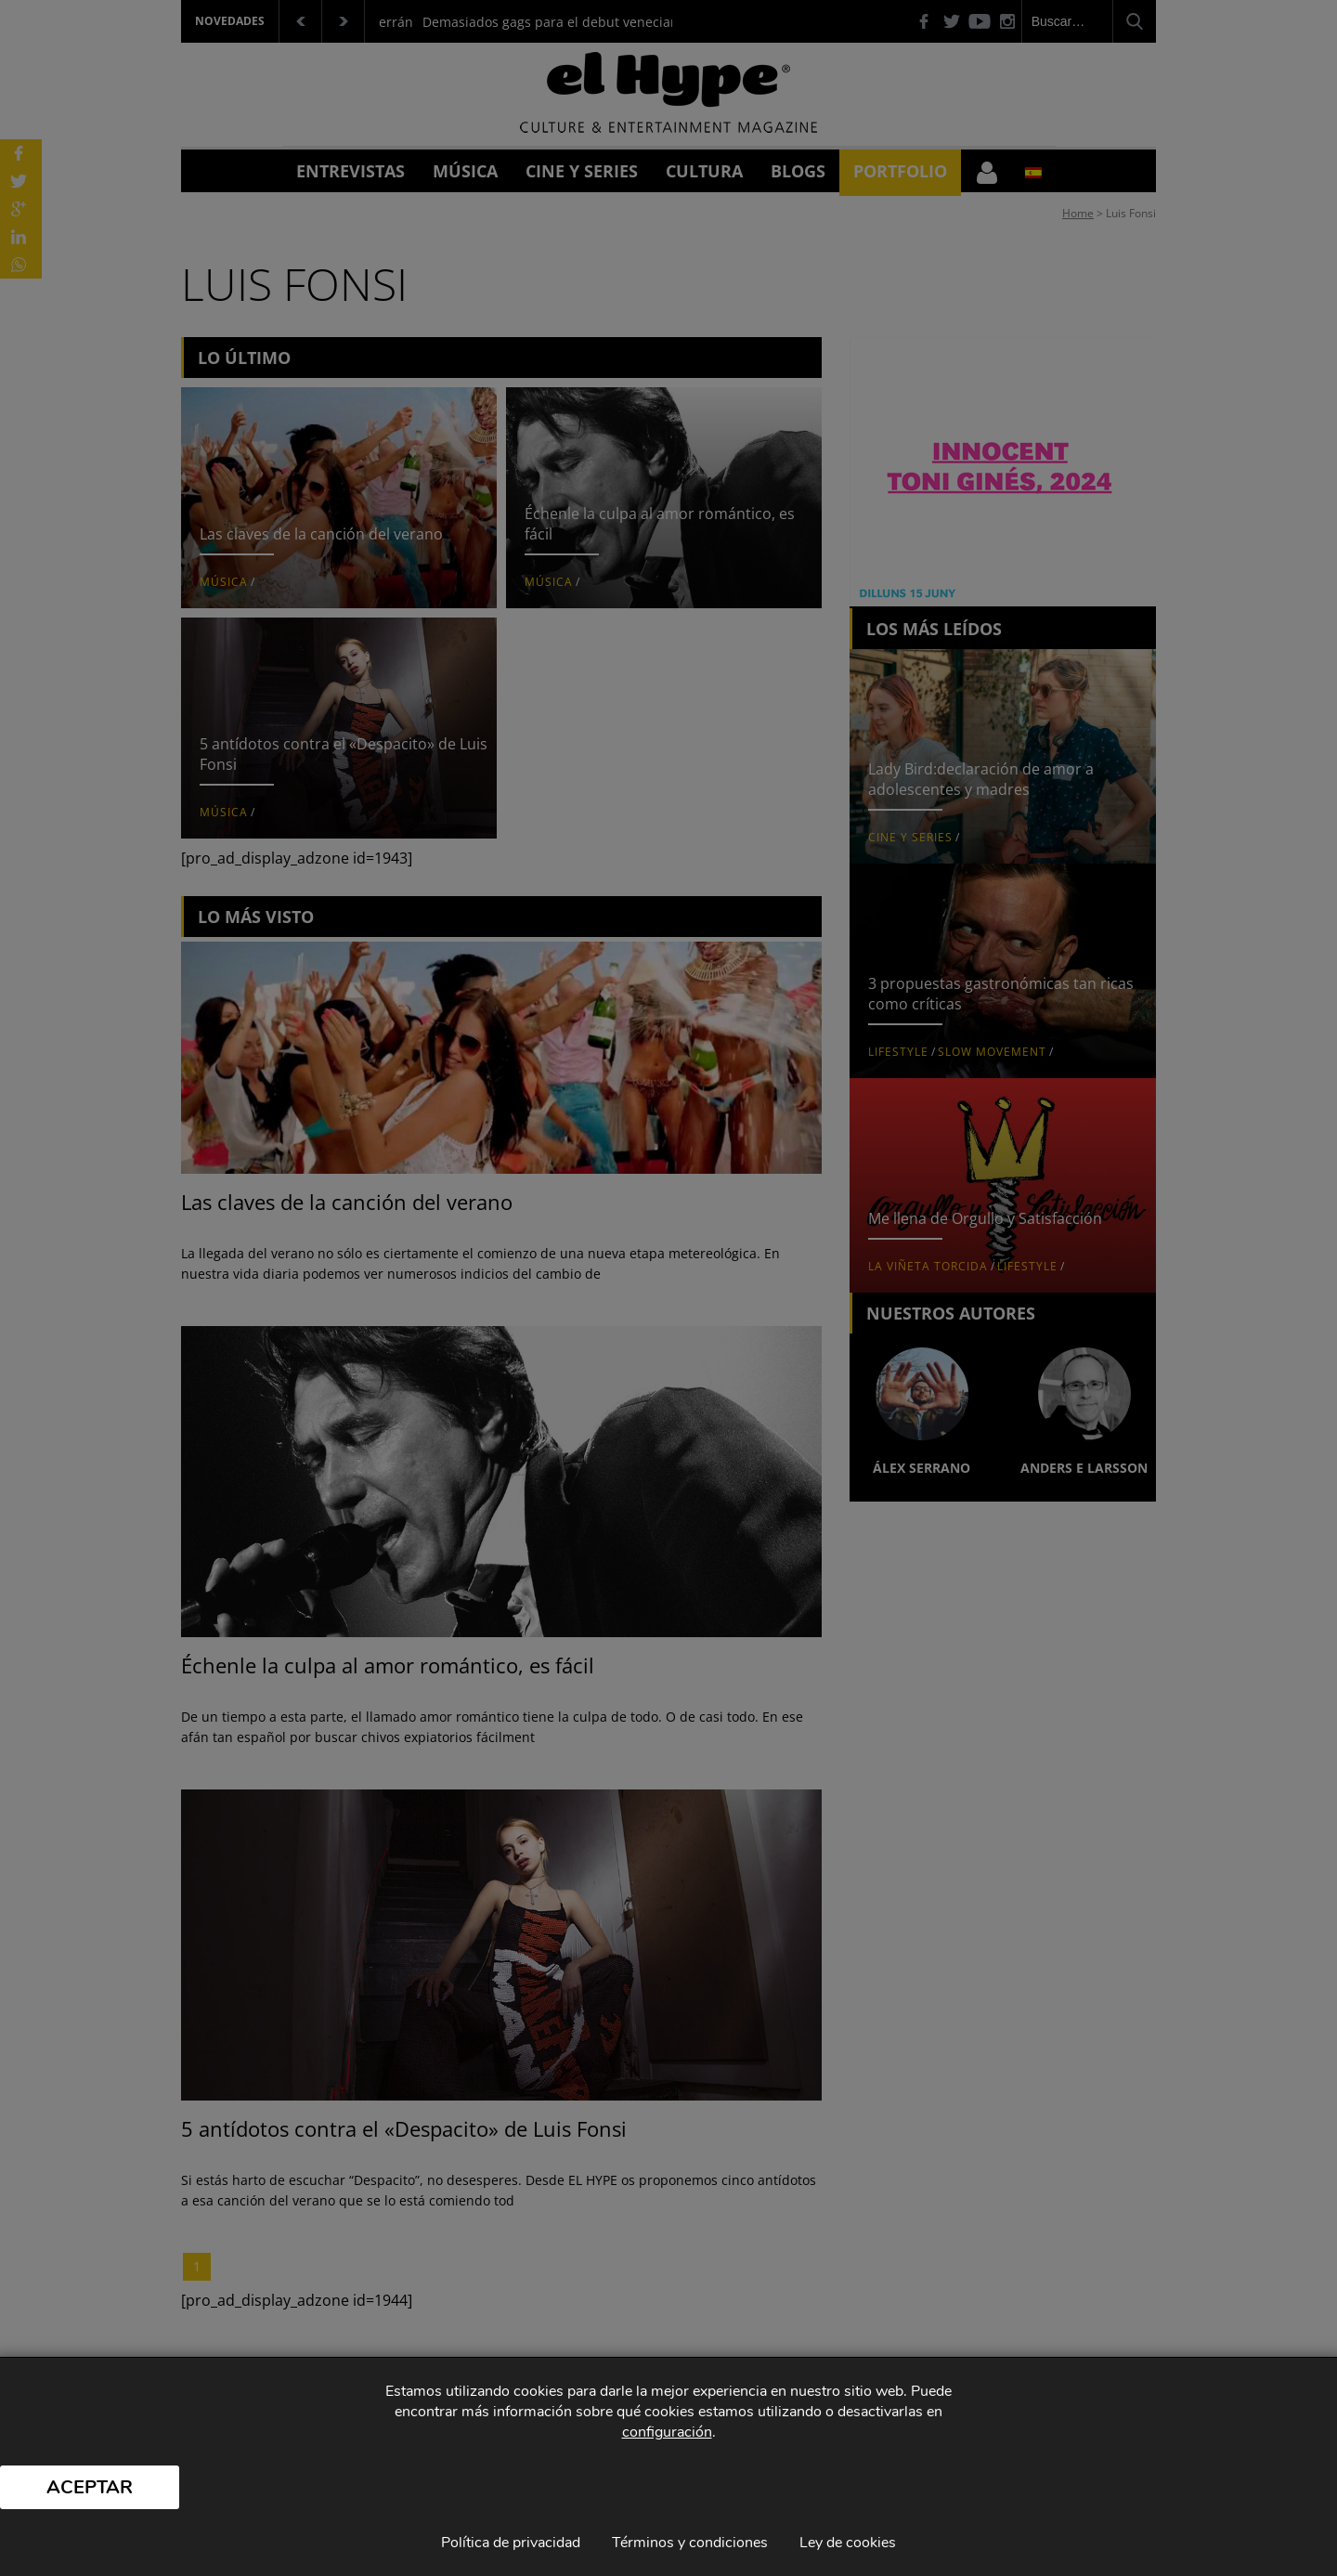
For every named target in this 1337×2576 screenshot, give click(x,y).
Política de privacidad (510, 2542)
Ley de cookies (847, 2542)
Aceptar (89, 2487)
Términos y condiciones (690, 2542)
